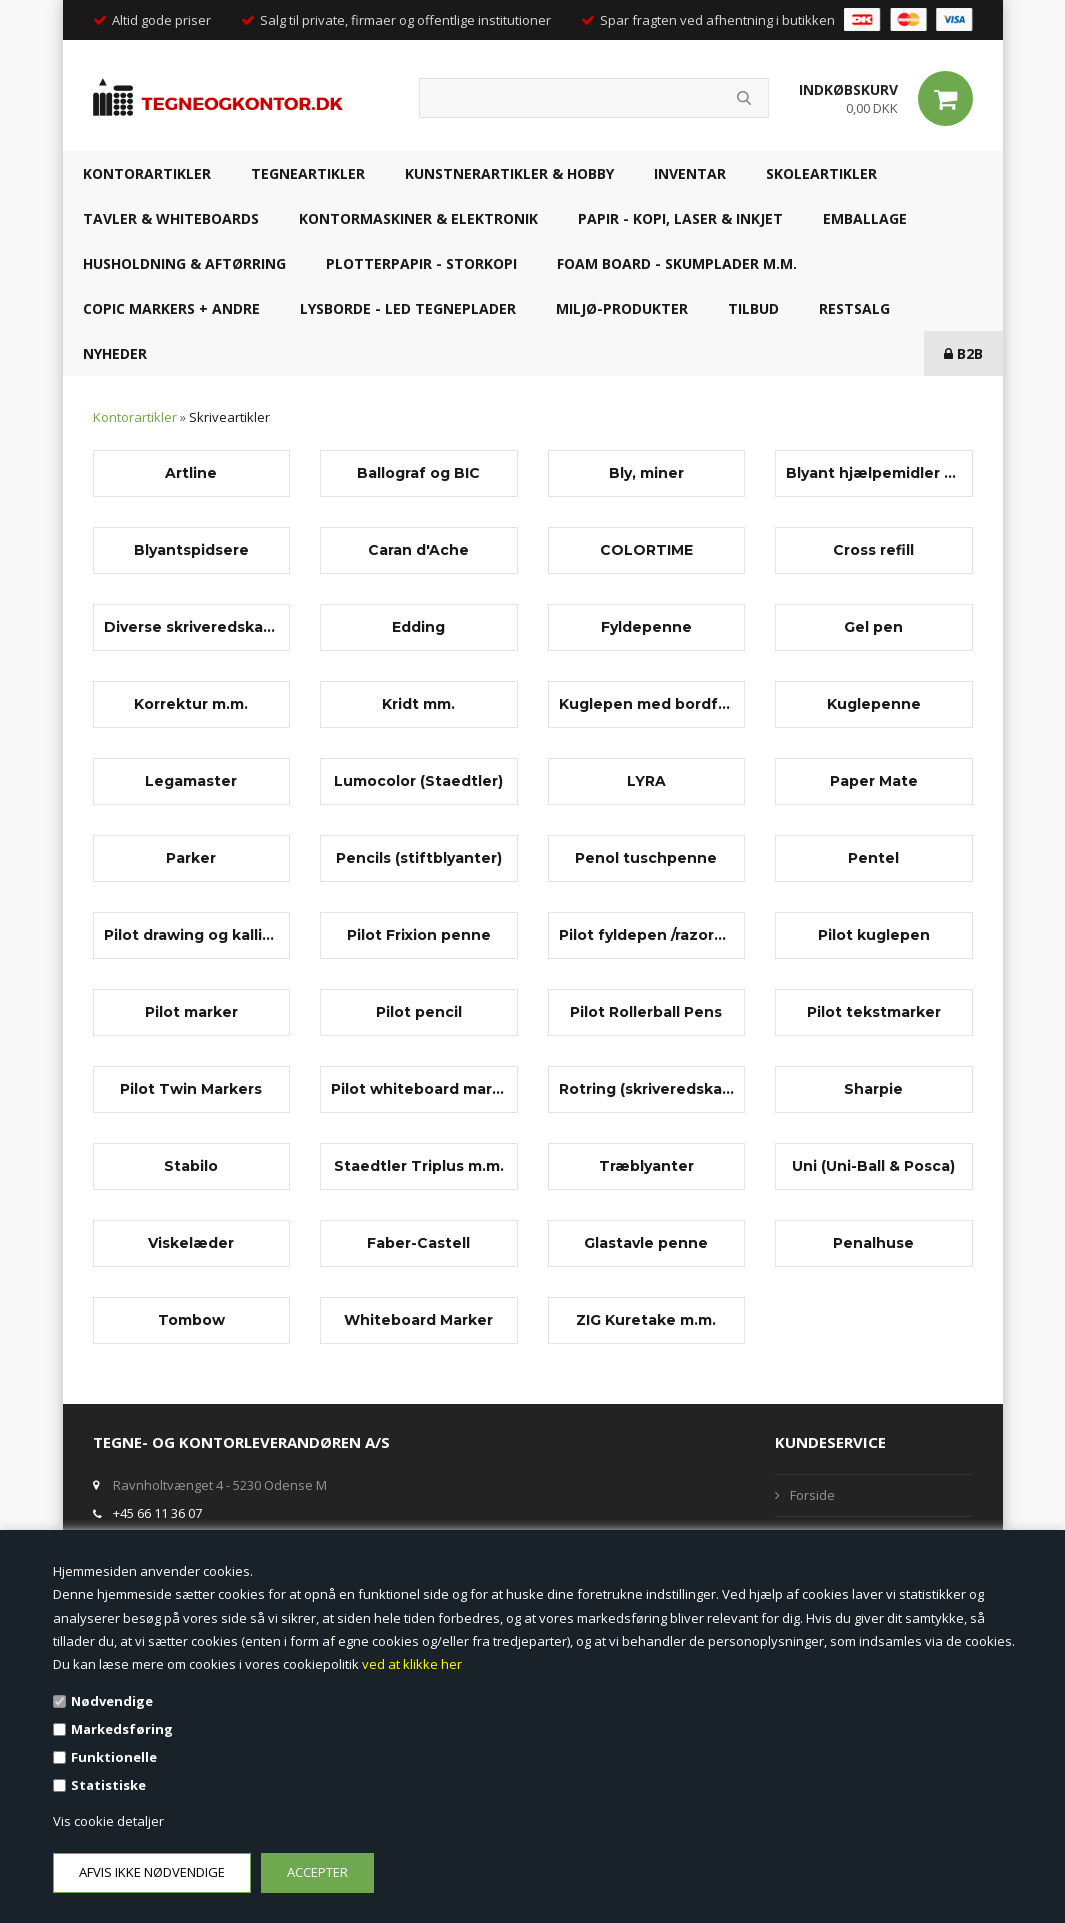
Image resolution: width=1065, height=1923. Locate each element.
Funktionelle (114, 1757)
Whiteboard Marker (418, 1320)
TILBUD (753, 308)
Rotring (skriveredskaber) (647, 1089)
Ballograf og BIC (418, 473)
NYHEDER (115, 353)
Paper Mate (874, 781)
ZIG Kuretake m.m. (646, 1320)
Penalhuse (873, 1243)
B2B (963, 353)
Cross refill (873, 550)
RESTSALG (854, 308)
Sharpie (873, 1089)
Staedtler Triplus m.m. (419, 1166)
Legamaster (191, 781)
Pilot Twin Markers (191, 1089)
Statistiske (108, 1785)
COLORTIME (646, 550)
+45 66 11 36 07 (157, 1513)
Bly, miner (646, 473)
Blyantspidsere (191, 550)
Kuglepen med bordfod (647, 704)
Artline (191, 473)
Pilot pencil (419, 1012)
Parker (191, 858)
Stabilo (191, 1166)
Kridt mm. (418, 704)
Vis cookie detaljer (108, 1821)
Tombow (191, 1320)
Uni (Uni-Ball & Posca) (873, 1166)
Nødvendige (112, 1701)
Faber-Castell (418, 1243)
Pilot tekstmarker (874, 1012)
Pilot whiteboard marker (419, 1089)
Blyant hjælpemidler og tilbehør (874, 473)
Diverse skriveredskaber (192, 627)
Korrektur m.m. (191, 704)
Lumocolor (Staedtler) (418, 781)
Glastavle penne (646, 1243)
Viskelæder (191, 1243)
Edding (418, 627)
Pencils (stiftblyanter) (419, 858)
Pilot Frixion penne (419, 935)
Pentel (873, 858)
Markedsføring (122, 1729)
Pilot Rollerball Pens (646, 1012)
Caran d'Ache (418, 550)
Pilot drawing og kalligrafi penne (192, 935)
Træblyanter (646, 1166)
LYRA (646, 781)
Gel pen (873, 627)
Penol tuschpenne (646, 858)
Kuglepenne (874, 704)
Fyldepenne (646, 627)
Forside (812, 1495)
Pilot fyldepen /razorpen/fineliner (647, 935)
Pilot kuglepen (874, 935)
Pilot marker (191, 1012)
